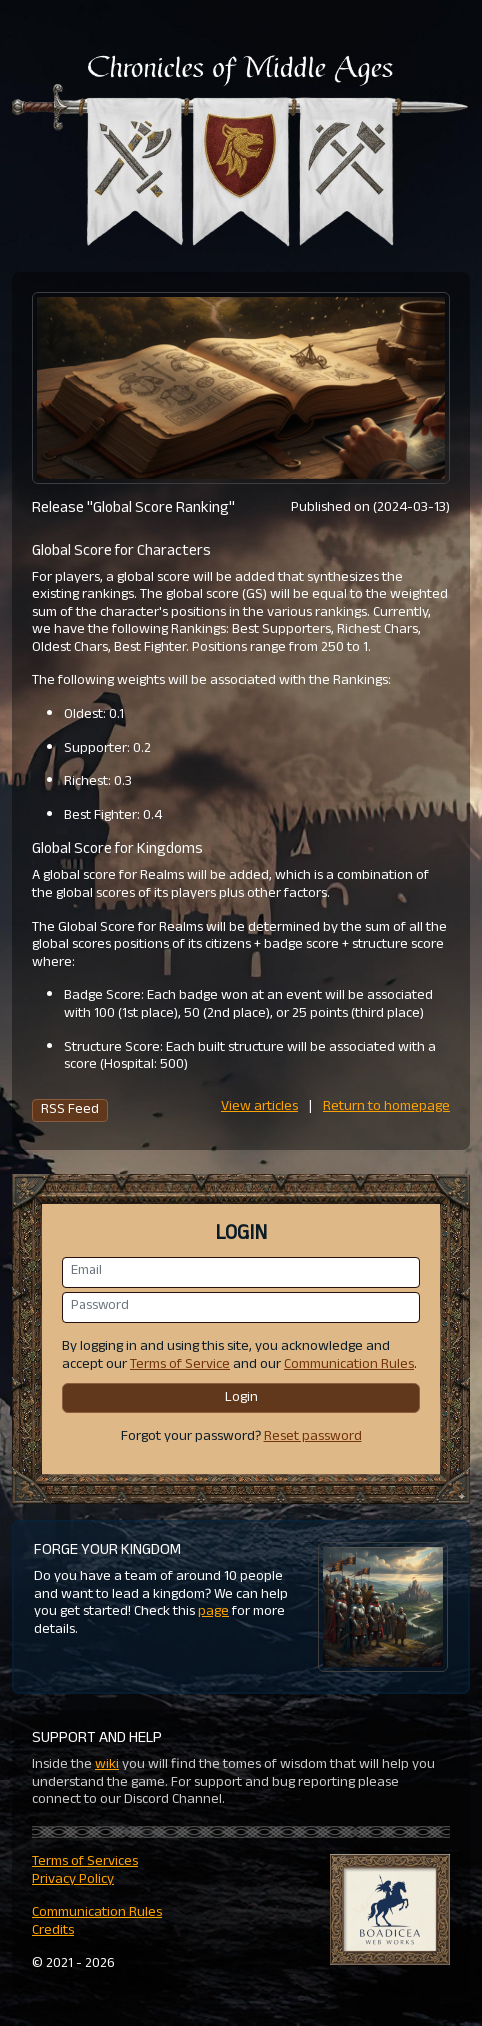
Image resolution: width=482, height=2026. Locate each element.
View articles (259, 1107)
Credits (53, 1931)
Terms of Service (180, 1365)
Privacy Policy (73, 1880)
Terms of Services (85, 1862)
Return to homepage (386, 1107)
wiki (107, 1765)
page (213, 1612)
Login (241, 1398)
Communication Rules (349, 1365)
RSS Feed (70, 1111)
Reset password (313, 1437)
